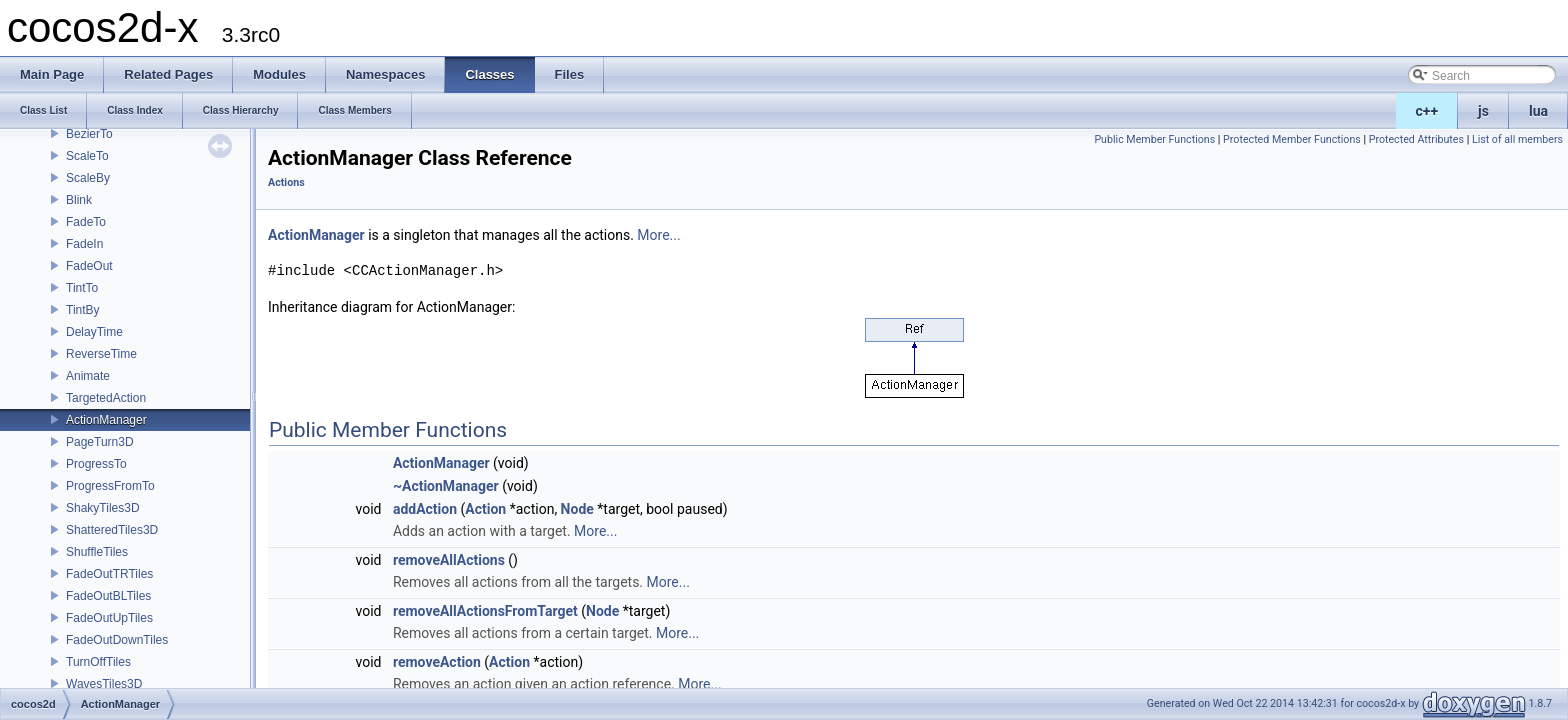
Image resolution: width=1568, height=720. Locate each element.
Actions (286, 182)
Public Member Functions (1154, 139)
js (1483, 111)
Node (577, 509)
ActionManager (106, 420)
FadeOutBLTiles (108, 596)
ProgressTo (96, 464)
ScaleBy (88, 178)
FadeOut (89, 266)
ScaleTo (87, 156)
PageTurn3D (100, 442)
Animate (88, 376)
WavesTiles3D (104, 684)
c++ (1427, 111)
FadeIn (84, 244)
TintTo (82, 288)
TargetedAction (106, 398)
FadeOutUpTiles (109, 618)
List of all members (1517, 139)
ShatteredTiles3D (112, 530)
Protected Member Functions (1292, 139)
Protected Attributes (1416, 139)
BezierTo (89, 134)
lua (1538, 111)
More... (658, 235)
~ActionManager (446, 486)
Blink (79, 200)
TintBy (83, 310)
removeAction (437, 662)
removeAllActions (449, 560)
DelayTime (94, 332)
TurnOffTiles (98, 662)
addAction (425, 509)
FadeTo (86, 222)
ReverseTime (101, 354)
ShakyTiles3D (103, 508)
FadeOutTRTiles (109, 574)
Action (485, 509)
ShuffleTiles (97, 552)
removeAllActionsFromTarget (485, 611)
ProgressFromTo (110, 486)
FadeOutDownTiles (117, 640)
